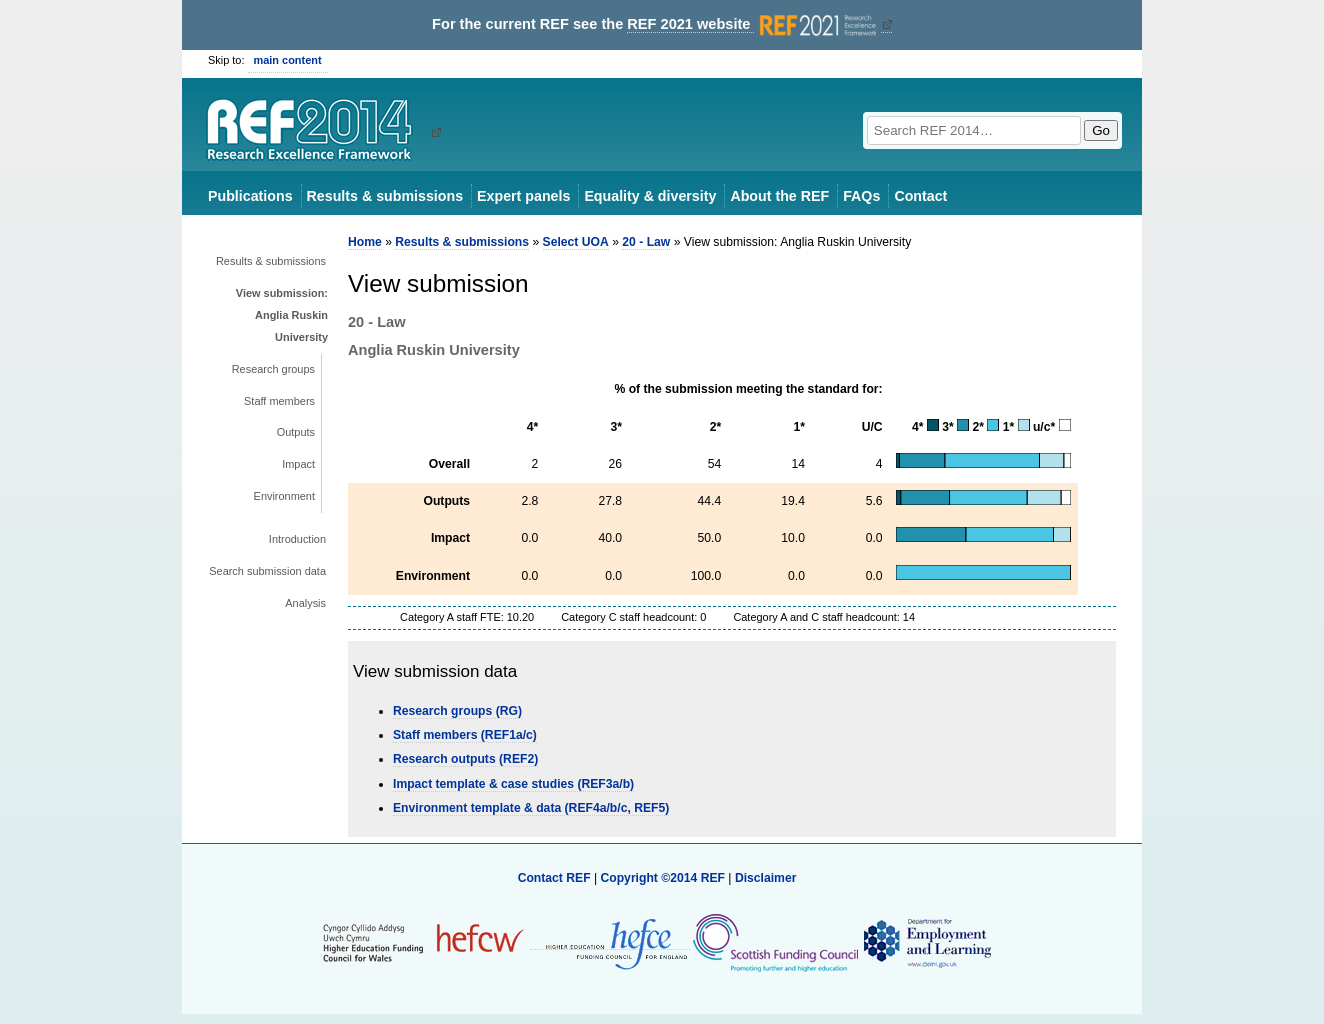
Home (365, 242)
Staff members (279, 401)
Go (1101, 130)
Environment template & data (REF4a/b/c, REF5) (531, 808)
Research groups (273, 369)
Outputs (296, 432)
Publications (250, 196)
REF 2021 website (753, 24)
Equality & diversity (650, 196)
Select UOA (576, 242)
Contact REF (554, 878)
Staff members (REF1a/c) (465, 735)
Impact (298, 464)
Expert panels (523, 196)
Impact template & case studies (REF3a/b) (513, 784)
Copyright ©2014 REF (664, 878)
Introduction (297, 539)
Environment (284, 496)
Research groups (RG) (457, 711)
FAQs (861, 196)
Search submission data (267, 571)
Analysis (305, 603)
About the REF (779, 196)
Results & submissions (385, 196)
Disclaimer (766, 878)
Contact (920, 196)
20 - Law (646, 242)
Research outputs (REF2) (465, 759)
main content (288, 60)
